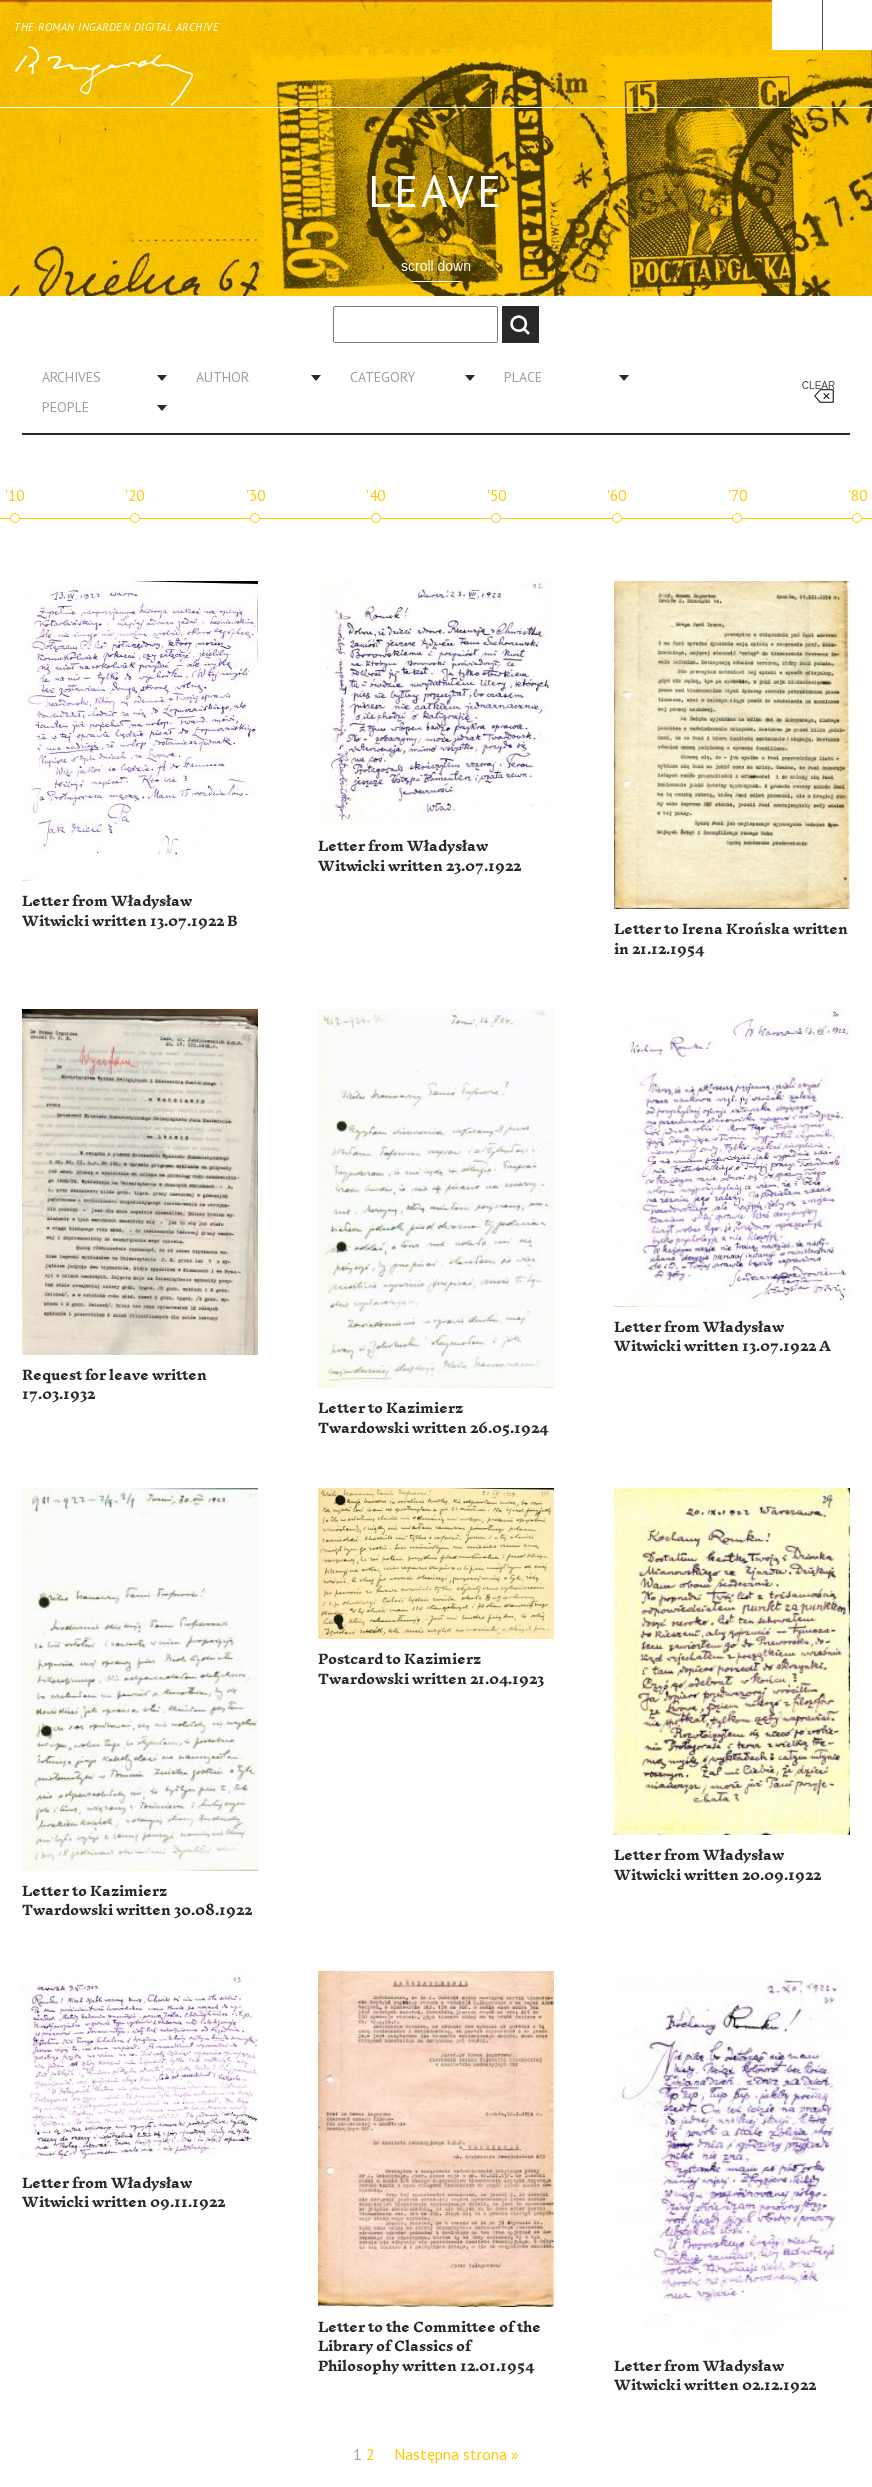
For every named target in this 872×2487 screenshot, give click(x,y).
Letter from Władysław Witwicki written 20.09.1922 (717, 1865)
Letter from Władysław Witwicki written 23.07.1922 (419, 856)
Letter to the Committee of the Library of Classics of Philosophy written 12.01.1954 (429, 2347)
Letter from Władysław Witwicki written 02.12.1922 (715, 2376)
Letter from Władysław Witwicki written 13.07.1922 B (129, 911)
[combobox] (97, 377)
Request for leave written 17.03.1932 (114, 1385)
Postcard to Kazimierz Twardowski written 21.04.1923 (431, 1669)
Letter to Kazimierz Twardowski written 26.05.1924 (433, 1418)
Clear (818, 385)
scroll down (436, 266)
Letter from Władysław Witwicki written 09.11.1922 (123, 2193)
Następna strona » (456, 2454)
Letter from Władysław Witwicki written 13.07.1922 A (722, 1337)
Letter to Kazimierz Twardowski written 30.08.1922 (137, 1901)
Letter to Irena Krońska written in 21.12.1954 (731, 939)
